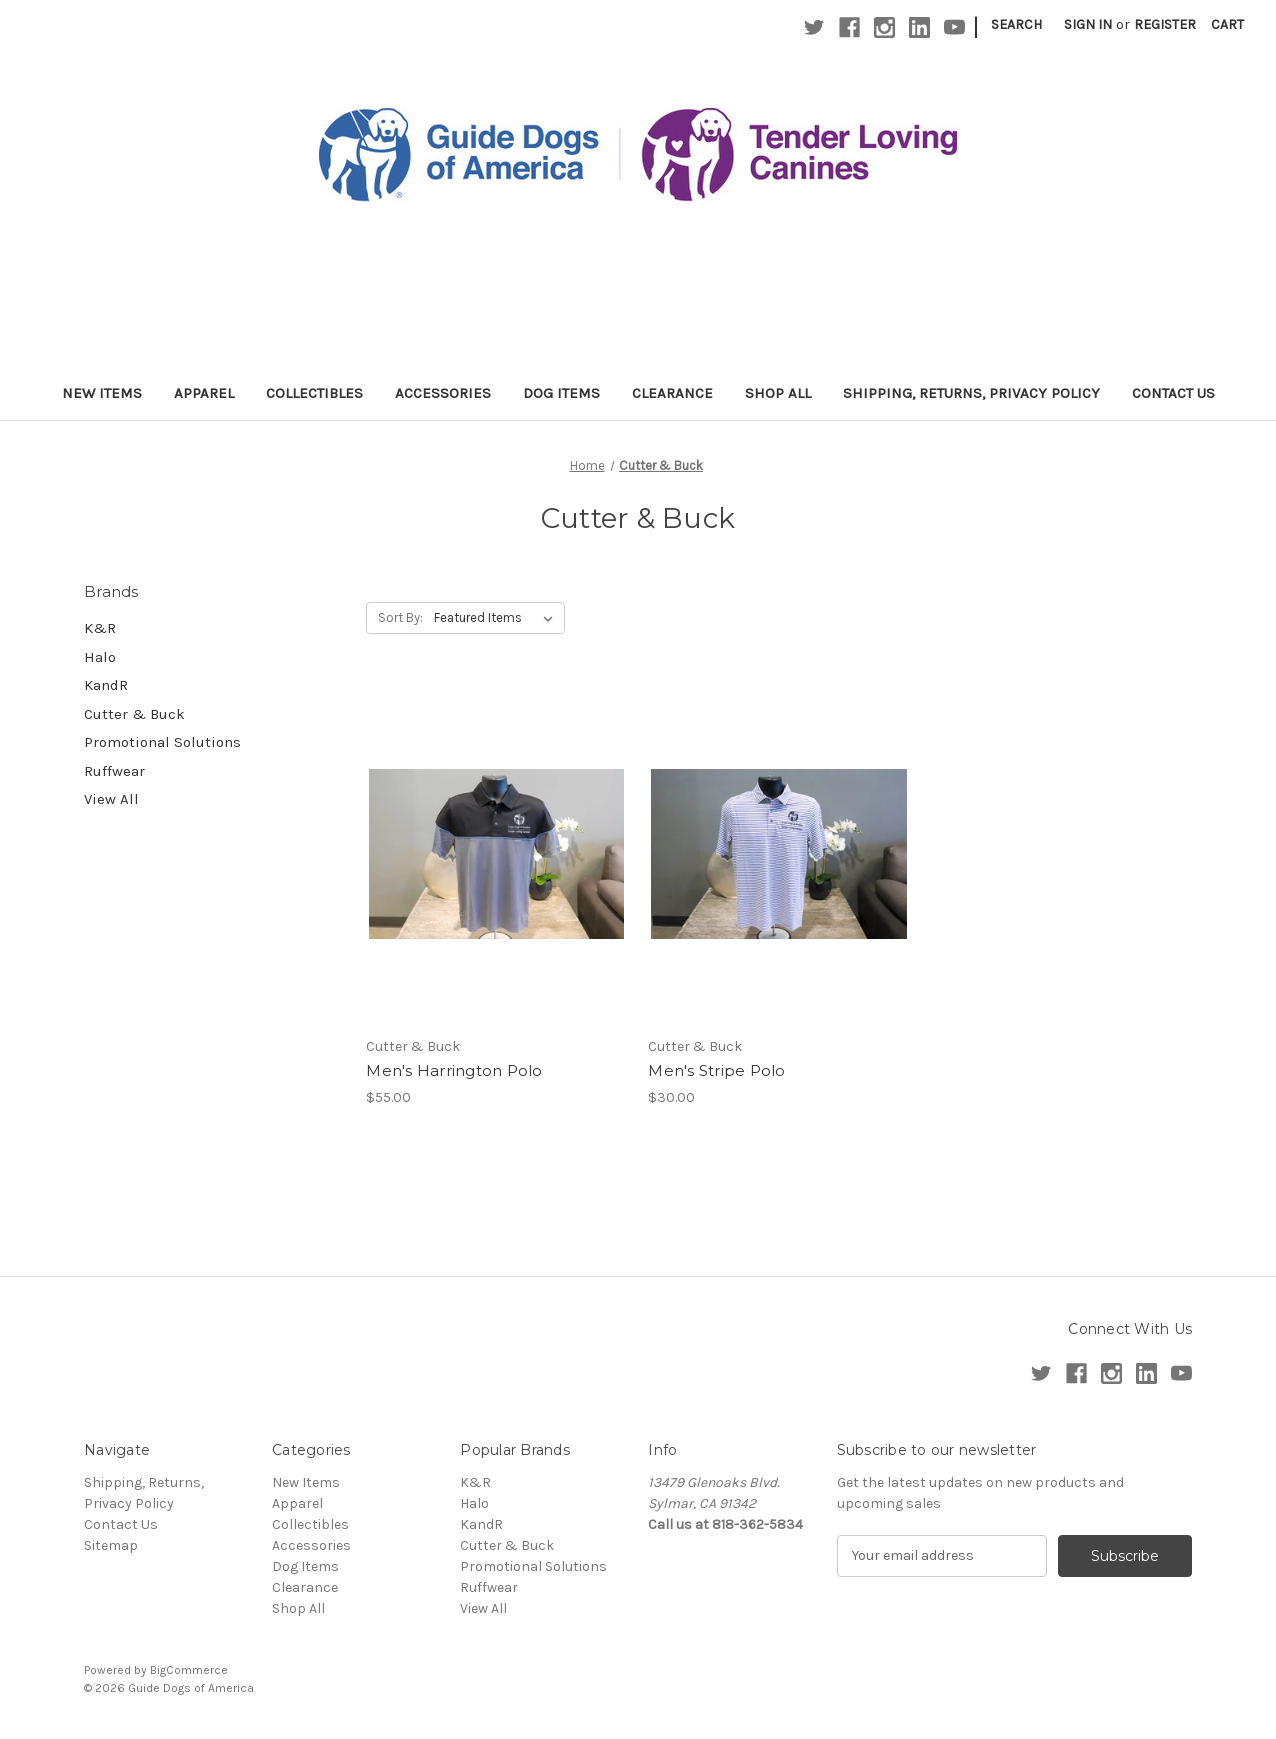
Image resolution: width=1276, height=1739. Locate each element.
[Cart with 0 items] (1227, 24)
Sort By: (400, 617)
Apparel (204, 393)
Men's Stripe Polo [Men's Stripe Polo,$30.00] (716, 1070)
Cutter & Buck (134, 714)
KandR (106, 685)
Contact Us (1173, 393)
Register (1165, 24)
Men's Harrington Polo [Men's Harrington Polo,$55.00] (454, 1070)
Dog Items (561, 393)
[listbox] (497, 618)
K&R (100, 628)
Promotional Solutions (162, 742)
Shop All (778, 393)
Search (1016, 24)
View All (111, 799)
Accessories (443, 393)
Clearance (672, 393)
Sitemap (111, 1545)
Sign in (1088, 24)
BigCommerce (189, 1670)
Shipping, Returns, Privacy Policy (971, 393)
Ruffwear (114, 771)
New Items (102, 393)
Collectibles (314, 393)
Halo (100, 657)
